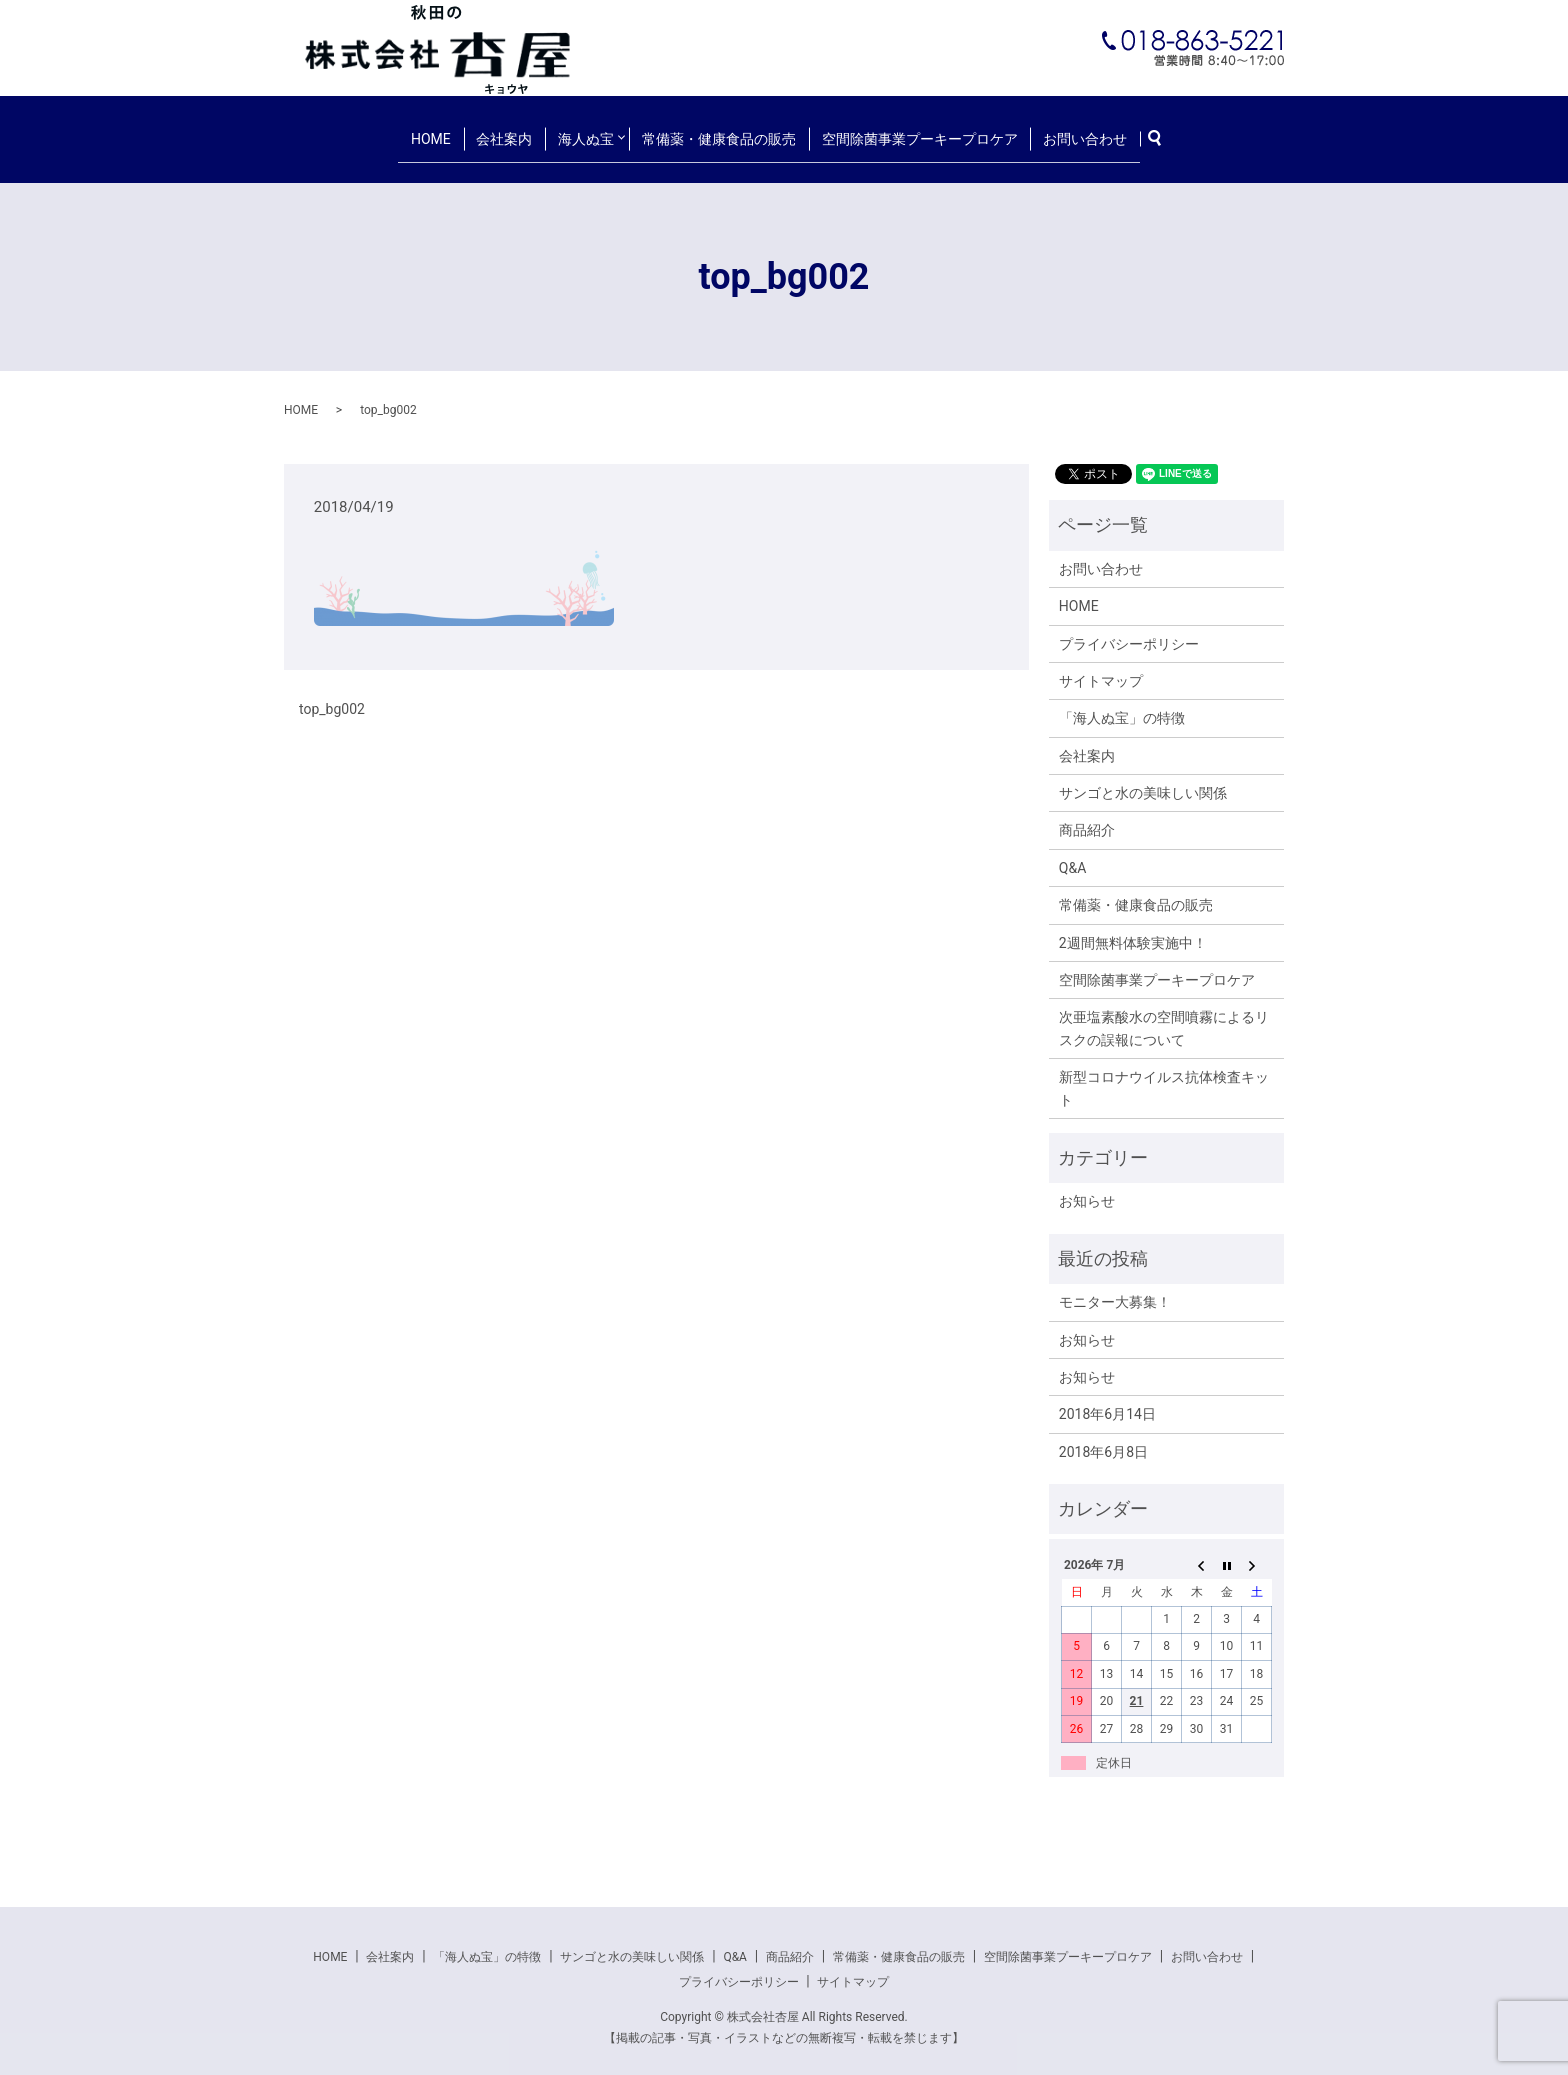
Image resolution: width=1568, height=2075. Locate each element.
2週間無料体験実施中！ (1133, 927)
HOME (448, 130)
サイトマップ (1101, 666)
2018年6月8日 (1103, 1436)
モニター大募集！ (1115, 1287)
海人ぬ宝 (585, 130)
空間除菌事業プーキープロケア (911, 130)
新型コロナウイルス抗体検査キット (1164, 1073)
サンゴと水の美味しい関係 (1143, 778)
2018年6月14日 (1107, 1399)
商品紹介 (1087, 815)
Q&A (1072, 852)
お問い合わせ (1068, 130)
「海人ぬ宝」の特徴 (1122, 703)
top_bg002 (332, 693)
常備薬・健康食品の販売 (720, 130)
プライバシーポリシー (1129, 628)
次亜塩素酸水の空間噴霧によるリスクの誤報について (1164, 1013)
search (1144, 131)
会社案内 (512, 130)
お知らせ (1087, 1186)
